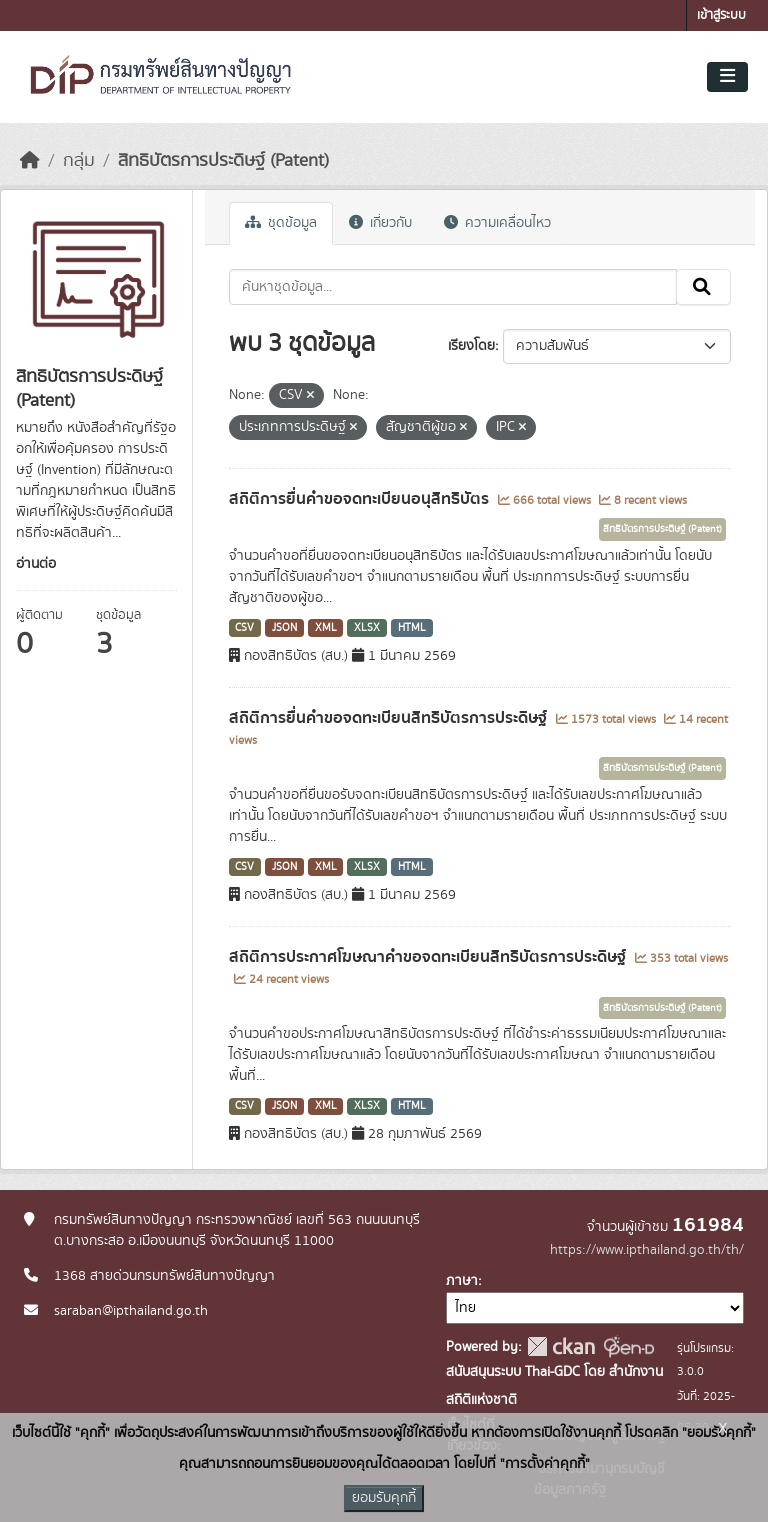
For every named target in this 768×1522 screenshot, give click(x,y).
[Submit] (703, 287)
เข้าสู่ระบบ (721, 15)
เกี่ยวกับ (380, 223)
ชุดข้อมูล (281, 223)
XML (326, 628)
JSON (284, 628)
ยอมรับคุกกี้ (384, 1498)
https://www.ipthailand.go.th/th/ (647, 1250)
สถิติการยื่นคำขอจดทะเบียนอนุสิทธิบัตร (361, 499)
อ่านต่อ (36, 564)
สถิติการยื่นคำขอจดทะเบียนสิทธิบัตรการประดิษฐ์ (390, 718)
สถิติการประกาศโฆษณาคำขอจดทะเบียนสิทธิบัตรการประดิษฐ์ (429, 957)
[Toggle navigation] (727, 77)
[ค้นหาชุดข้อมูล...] (453, 287)
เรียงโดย (471, 346)
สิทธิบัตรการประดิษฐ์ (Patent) (223, 161)
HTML (412, 628)
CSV (244, 628)
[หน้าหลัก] (30, 161)
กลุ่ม (79, 161)
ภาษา (462, 1281)
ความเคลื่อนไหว (497, 223)
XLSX (367, 628)
